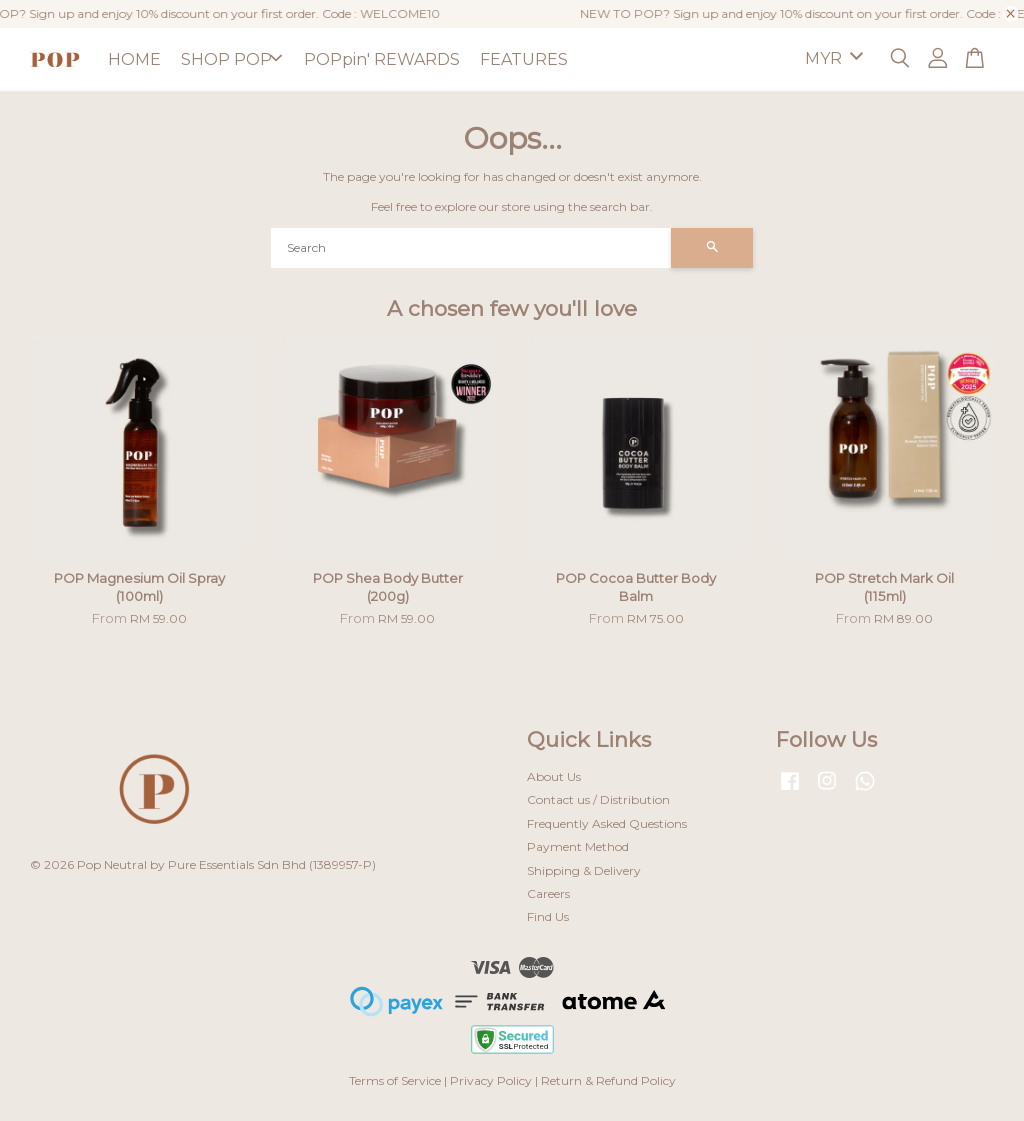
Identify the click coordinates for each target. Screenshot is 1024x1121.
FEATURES (524, 59)
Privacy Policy (491, 1080)
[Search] (471, 248)
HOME (134, 59)
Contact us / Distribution (598, 799)
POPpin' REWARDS (382, 59)
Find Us (548, 916)
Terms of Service (395, 1080)
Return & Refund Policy (608, 1080)
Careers (548, 893)
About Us (554, 776)
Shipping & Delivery (584, 870)
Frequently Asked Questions (607, 823)
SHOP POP (231, 59)
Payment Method (578, 846)
